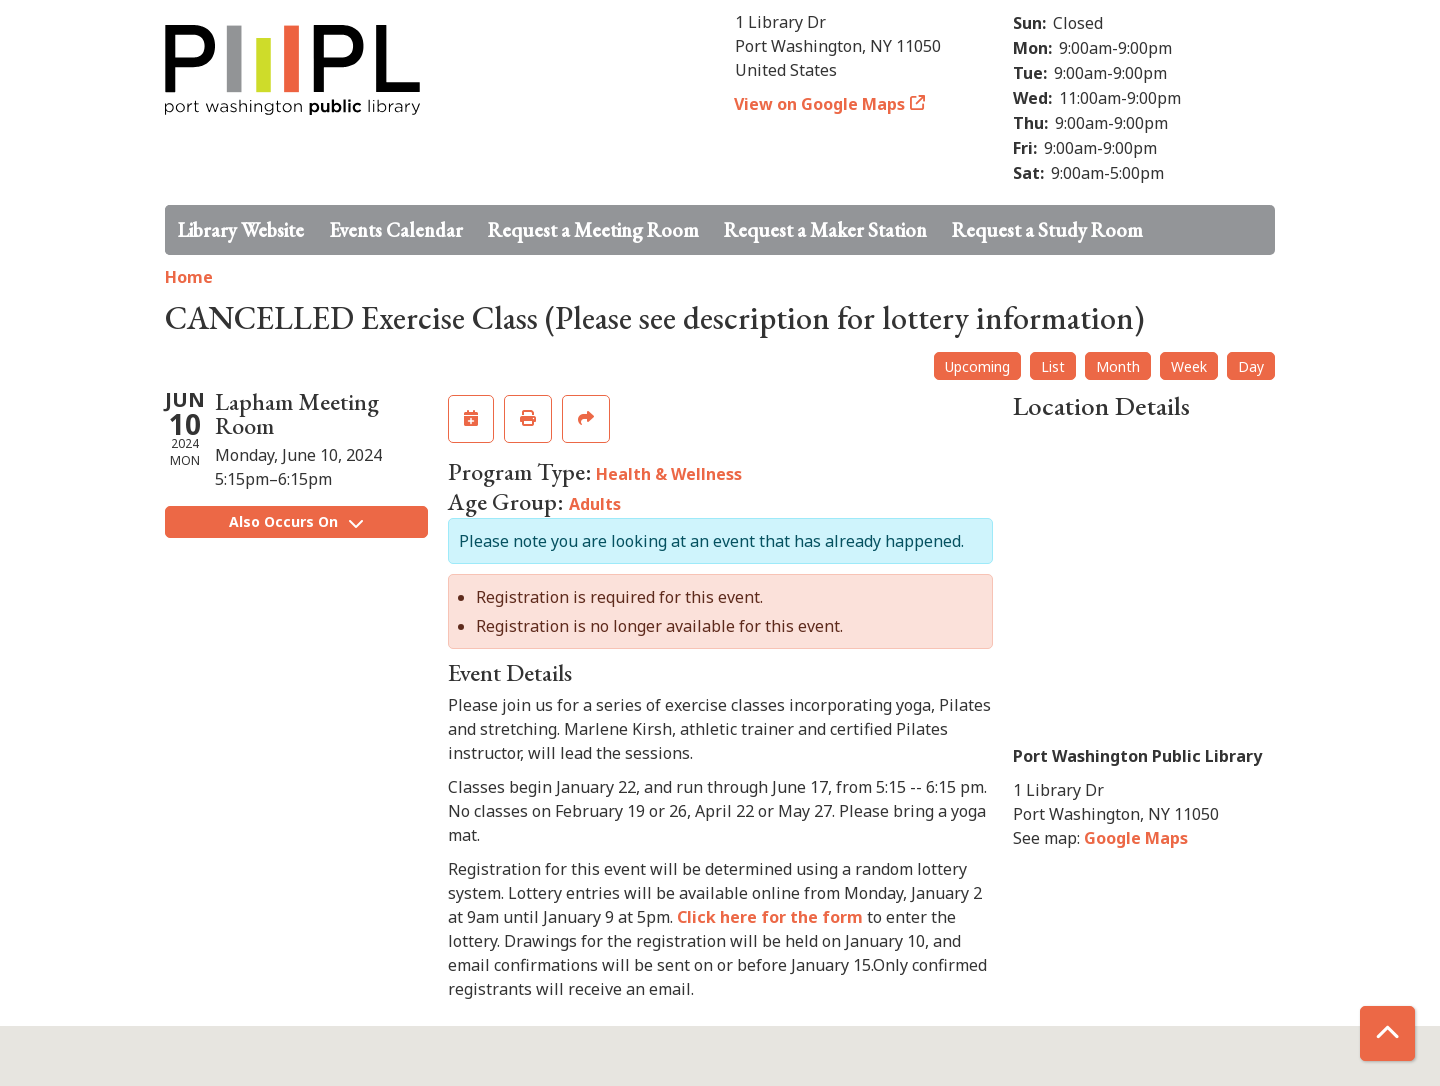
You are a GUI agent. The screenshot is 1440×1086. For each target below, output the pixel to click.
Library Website (241, 230)
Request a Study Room (1047, 230)
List (1053, 366)
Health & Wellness (669, 474)
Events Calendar (396, 230)
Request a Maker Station (825, 230)
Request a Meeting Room (593, 230)
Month (1118, 366)
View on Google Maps (820, 104)
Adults (595, 504)
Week (1189, 366)
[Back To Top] (1387, 1033)
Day (1251, 366)
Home (189, 277)
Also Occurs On (296, 521)
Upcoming (977, 366)
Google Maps (1136, 838)
